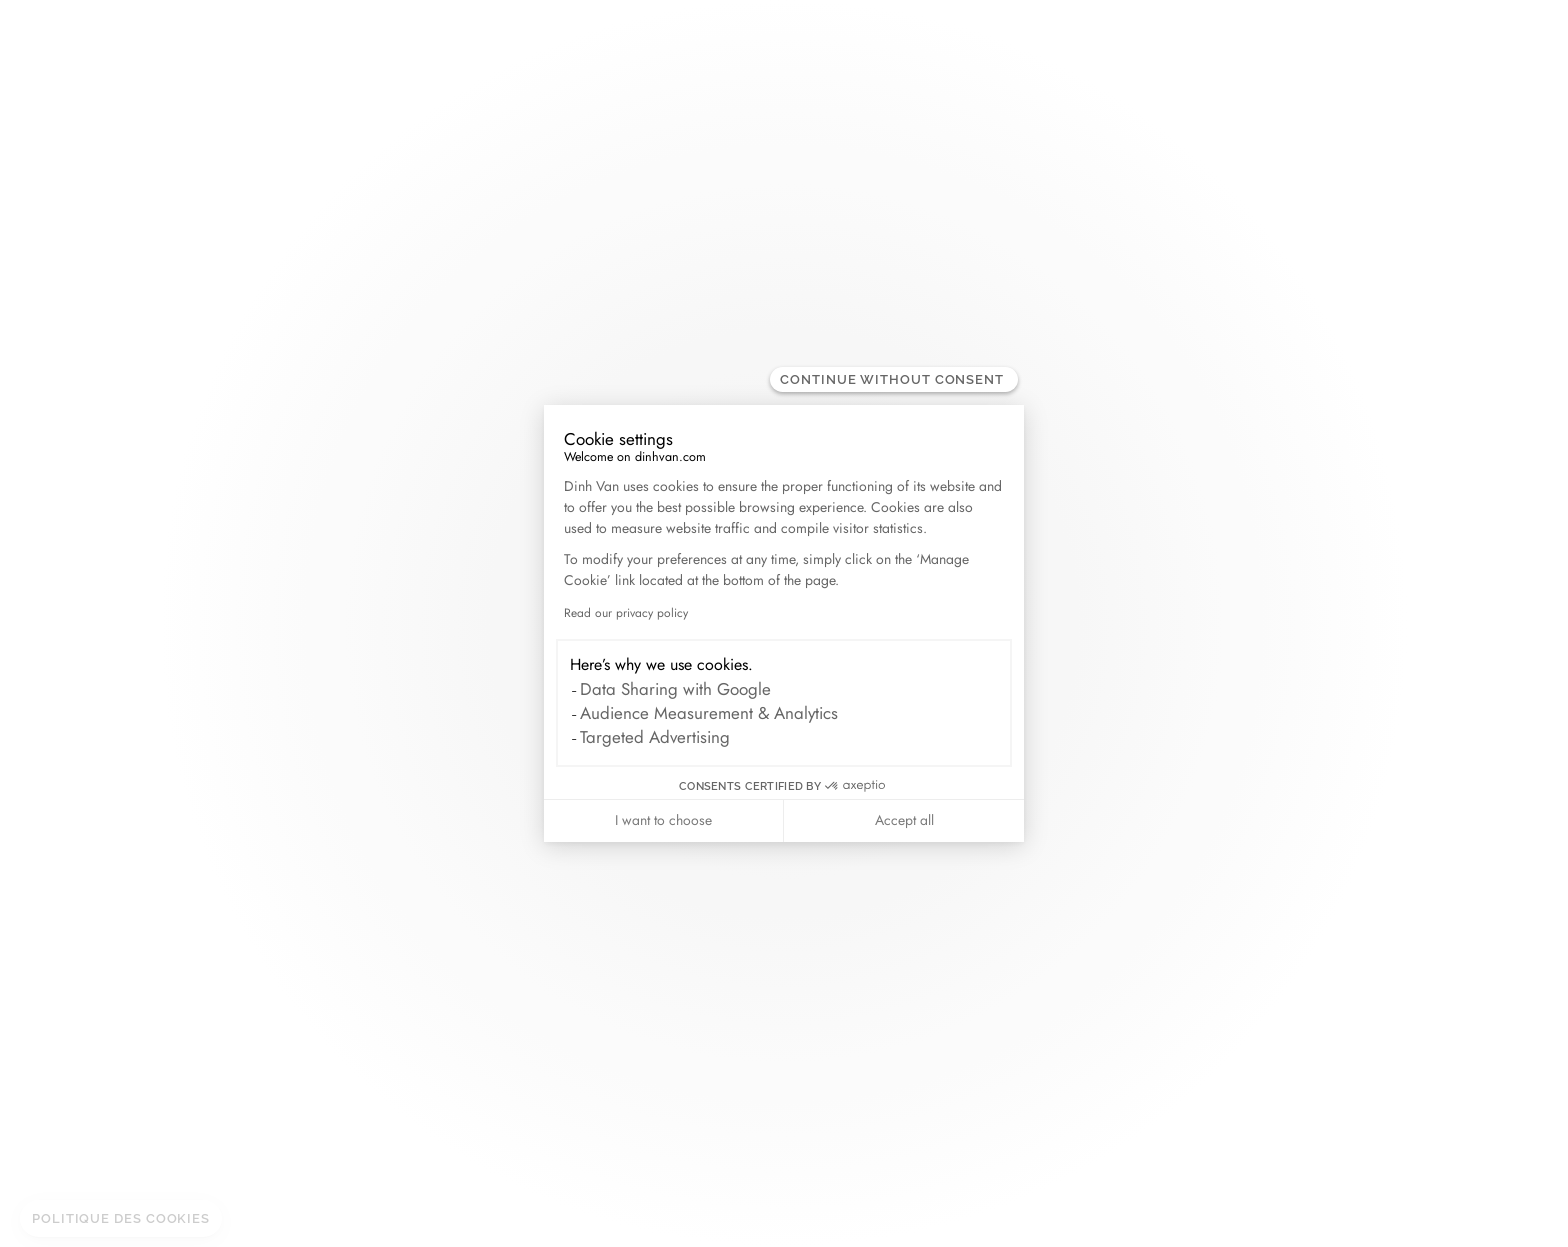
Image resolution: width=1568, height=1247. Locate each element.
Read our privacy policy (626, 613)
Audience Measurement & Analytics (709, 713)
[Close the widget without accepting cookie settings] (894, 379)
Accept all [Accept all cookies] (904, 820)
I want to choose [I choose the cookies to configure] (663, 820)
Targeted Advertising (655, 737)
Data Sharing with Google (675, 689)
